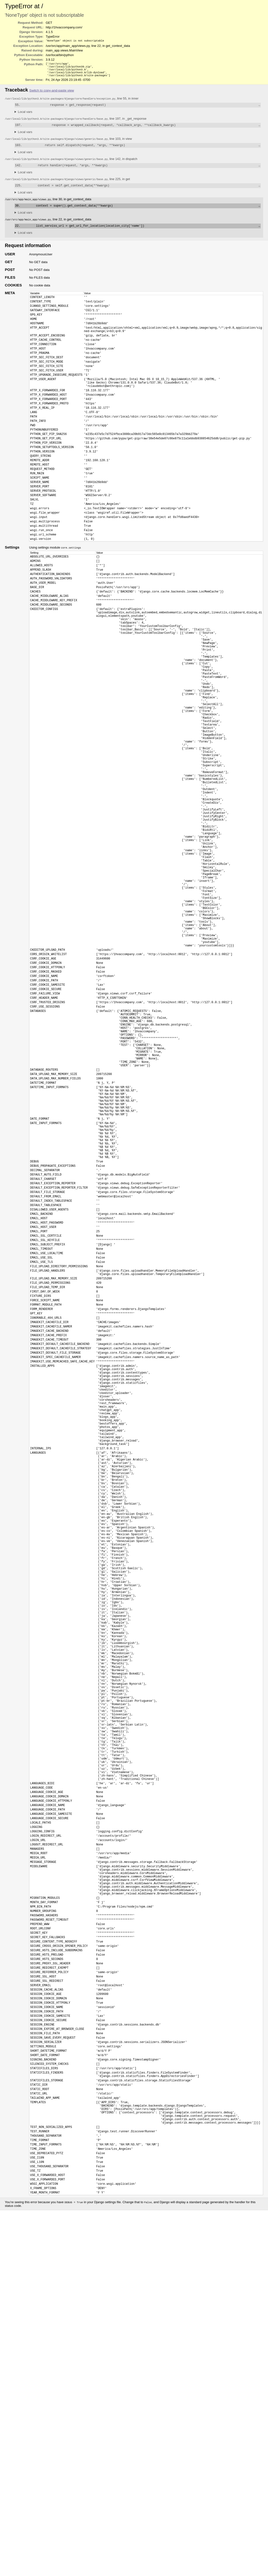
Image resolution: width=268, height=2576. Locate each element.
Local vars (25, 115)
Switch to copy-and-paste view (51, 93)
